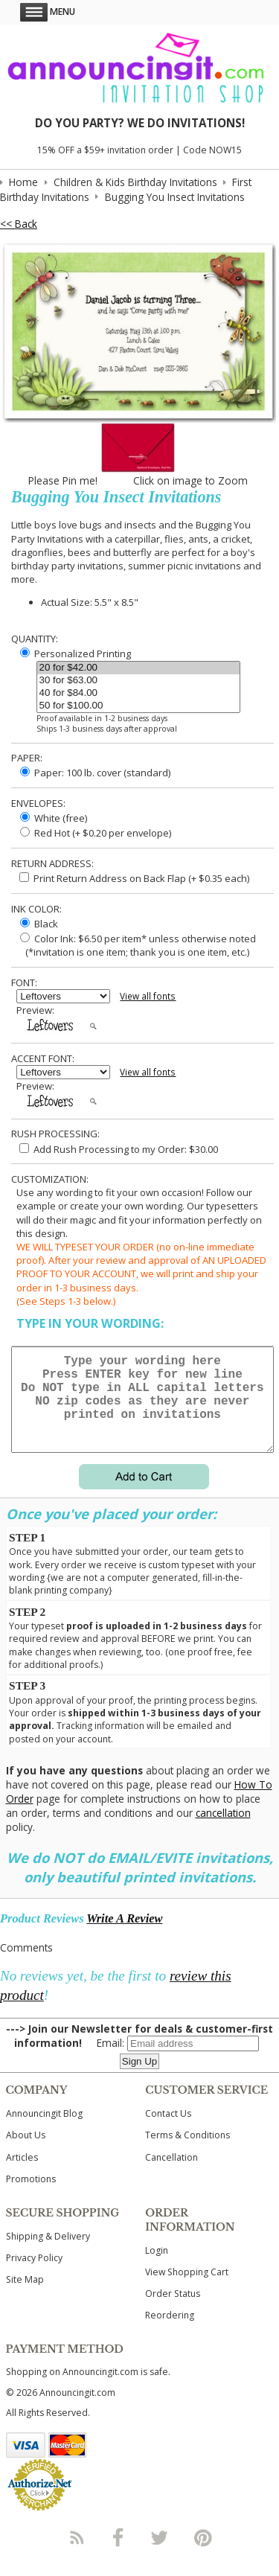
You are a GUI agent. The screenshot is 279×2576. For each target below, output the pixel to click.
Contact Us (168, 2131)
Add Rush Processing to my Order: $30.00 (118, 1149)
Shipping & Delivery (48, 2254)
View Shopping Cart (186, 2289)
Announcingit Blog (44, 2131)
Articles (22, 2175)
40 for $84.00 (138, 693)
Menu (47, 11)
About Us (25, 2153)
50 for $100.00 (138, 706)
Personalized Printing (75, 653)
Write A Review (124, 1936)
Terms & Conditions (187, 2153)
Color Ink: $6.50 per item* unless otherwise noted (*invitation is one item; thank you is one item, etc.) (136, 945)
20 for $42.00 (138, 668)
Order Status (172, 2311)
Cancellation (171, 2175)
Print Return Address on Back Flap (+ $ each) (134, 878)
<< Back (18, 224)
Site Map (25, 2297)
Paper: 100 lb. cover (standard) (95, 772)
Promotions (31, 2196)
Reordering (169, 2333)
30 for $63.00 (138, 680)
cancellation (223, 1831)
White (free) (53, 818)
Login (156, 2268)
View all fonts (148, 996)
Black (39, 923)
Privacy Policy (34, 2275)
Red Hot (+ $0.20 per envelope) (95, 833)
